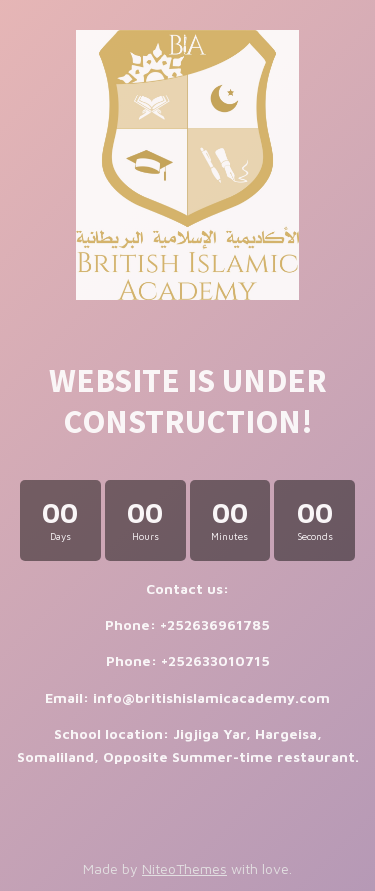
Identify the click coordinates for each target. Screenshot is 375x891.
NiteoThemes (184, 868)
